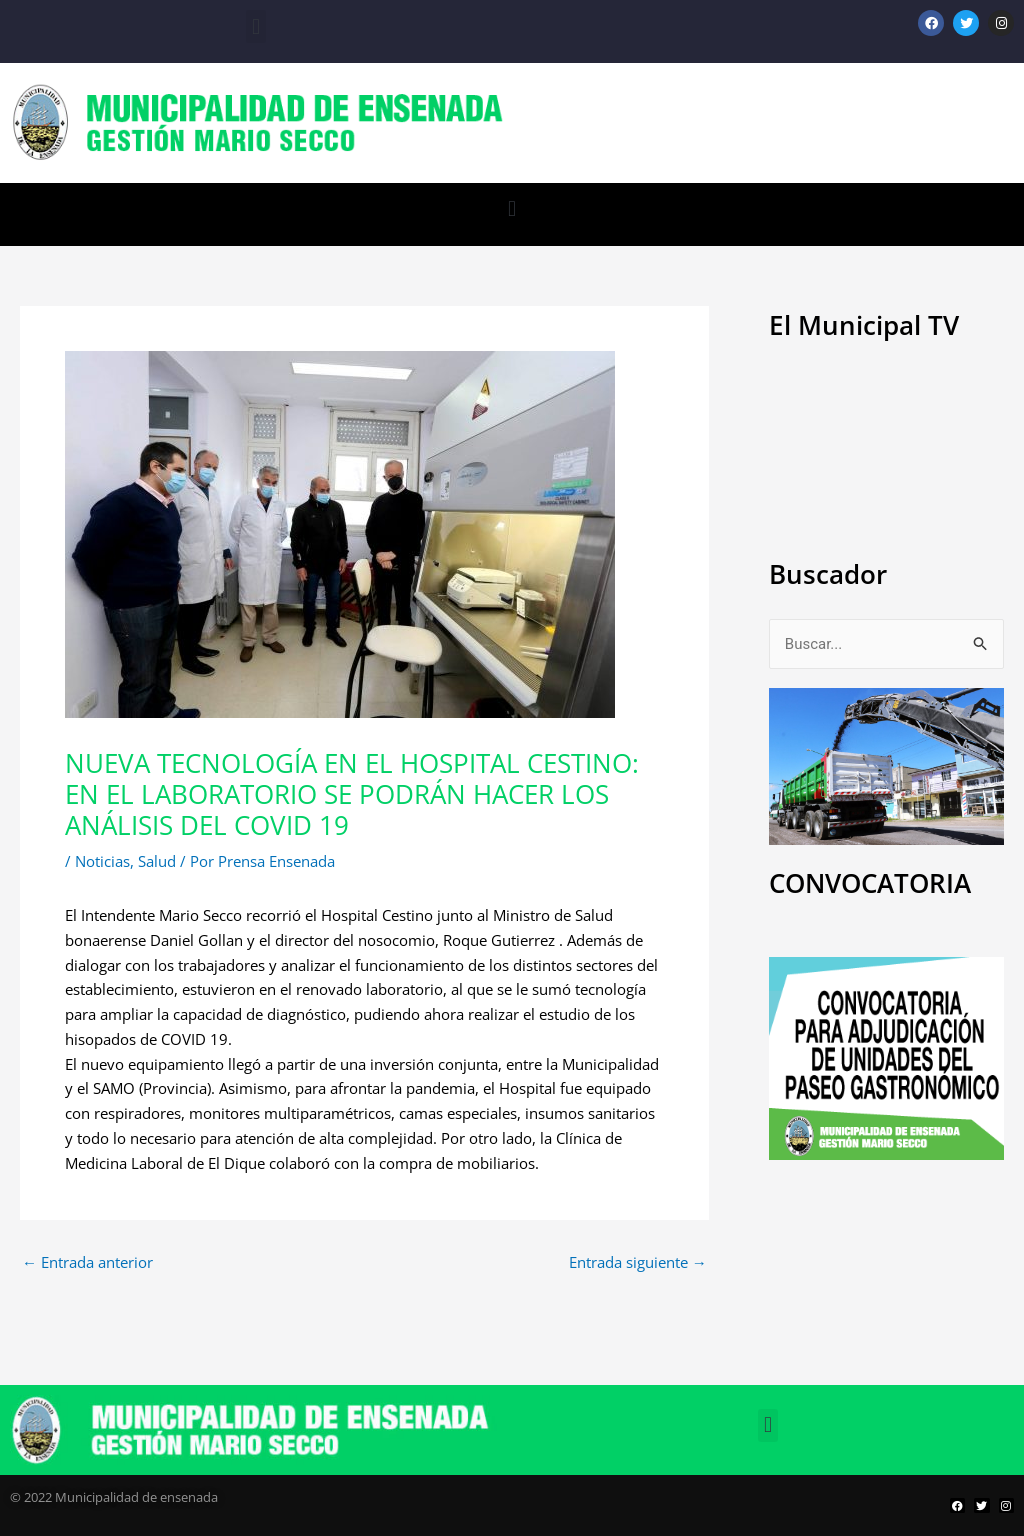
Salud (157, 861)
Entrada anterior (87, 1262)
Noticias (102, 861)
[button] (255, 26)
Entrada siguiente (638, 1262)
